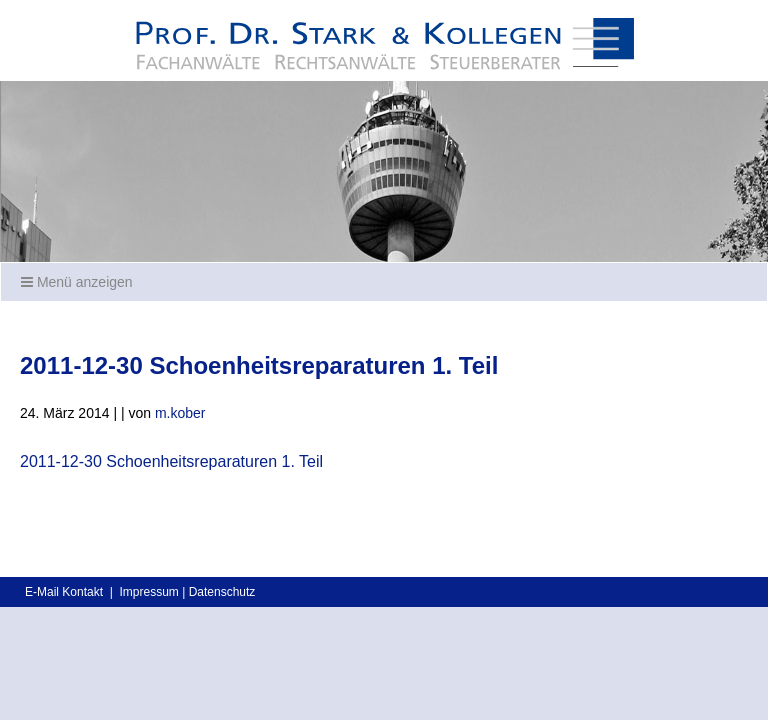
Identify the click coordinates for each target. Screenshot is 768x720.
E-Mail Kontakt (64, 592)
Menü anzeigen (77, 282)
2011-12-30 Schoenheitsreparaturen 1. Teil (171, 461)
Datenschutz (222, 592)
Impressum (148, 592)
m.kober (180, 413)
